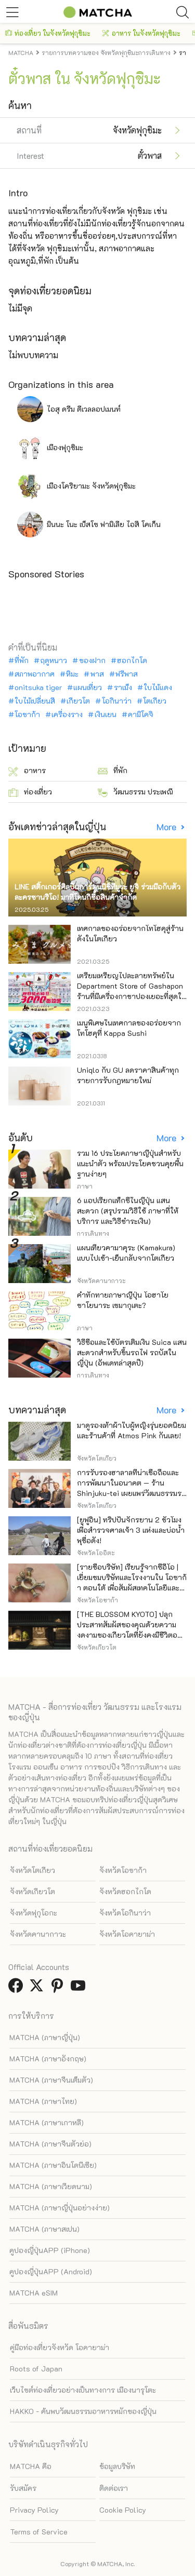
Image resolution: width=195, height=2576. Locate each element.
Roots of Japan (36, 2368)
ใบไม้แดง (158, 687)
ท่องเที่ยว (30, 792)
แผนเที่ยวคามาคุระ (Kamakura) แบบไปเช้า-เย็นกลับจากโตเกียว (126, 1253)
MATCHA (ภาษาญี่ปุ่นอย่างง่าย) (59, 2208)
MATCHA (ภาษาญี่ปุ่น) (44, 2037)
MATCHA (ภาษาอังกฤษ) (47, 2059)
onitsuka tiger (38, 687)
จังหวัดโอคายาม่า (127, 1934)
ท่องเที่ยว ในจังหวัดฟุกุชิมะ (47, 33)
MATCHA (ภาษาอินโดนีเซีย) (53, 2165)
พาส (97, 674)
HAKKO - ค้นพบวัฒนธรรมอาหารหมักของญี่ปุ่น (83, 2411)
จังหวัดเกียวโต (32, 1891)
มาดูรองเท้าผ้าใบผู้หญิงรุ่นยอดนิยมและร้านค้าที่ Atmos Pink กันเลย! (131, 1430)
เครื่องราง (67, 714)
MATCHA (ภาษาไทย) (43, 2101)
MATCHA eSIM (33, 2293)
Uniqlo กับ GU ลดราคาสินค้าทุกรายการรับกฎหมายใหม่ (128, 1075)
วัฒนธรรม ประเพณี (135, 792)
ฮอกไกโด (132, 660)
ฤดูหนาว (53, 660)
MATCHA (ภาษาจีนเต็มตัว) (51, 2080)
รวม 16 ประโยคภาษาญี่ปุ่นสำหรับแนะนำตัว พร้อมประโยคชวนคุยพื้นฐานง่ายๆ (130, 1163)
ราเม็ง (123, 687)
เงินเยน (105, 714)
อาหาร (27, 770)
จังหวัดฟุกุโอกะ (33, 1913)
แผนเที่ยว (87, 687)
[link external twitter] (38, 1988)
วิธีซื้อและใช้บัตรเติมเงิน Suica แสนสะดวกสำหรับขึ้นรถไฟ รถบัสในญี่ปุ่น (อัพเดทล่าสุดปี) (132, 1352)
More (167, 826)
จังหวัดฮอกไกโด (125, 1891)
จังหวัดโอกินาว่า (125, 1913)
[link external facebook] (17, 1988)
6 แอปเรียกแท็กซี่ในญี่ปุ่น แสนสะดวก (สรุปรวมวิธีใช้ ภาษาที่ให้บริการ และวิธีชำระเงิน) (127, 1210)
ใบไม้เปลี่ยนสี (35, 701)
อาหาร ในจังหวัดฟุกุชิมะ (141, 33)
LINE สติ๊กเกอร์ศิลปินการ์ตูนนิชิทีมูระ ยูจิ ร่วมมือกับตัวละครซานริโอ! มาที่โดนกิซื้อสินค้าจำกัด (97, 892)
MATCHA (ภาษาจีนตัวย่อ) (50, 2144)
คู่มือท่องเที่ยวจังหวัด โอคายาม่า (59, 2347)
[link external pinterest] (59, 1988)
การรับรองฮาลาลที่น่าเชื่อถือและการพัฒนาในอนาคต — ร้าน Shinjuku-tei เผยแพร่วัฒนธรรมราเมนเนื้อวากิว (131, 1487)
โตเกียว (154, 701)
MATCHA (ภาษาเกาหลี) (46, 2122)
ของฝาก (92, 660)
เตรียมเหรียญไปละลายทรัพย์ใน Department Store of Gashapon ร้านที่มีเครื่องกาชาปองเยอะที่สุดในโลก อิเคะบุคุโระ (131, 990)
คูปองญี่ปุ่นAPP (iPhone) (49, 2250)
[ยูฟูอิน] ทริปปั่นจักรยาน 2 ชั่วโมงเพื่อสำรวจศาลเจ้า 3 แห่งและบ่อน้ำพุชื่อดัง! (131, 1530)
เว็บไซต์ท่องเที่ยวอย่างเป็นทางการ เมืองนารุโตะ (83, 2390)
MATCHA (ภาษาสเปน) (44, 2229)
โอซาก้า (27, 714)
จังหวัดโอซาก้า (123, 1870)
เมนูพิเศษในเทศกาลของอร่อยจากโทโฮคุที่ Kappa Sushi (129, 1028)
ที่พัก (22, 660)
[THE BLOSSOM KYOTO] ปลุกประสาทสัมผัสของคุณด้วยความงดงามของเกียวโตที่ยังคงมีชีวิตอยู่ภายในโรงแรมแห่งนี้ (129, 1629)
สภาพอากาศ (35, 674)
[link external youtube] (80, 1988)
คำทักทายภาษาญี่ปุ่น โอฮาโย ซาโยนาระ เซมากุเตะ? (122, 1300)
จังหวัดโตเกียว (32, 1870)
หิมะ (72, 674)
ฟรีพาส (126, 674)
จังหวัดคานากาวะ (38, 1934)
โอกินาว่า (117, 701)
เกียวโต (78, 701)
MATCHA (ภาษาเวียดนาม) (50, 2186)
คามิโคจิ (140, 714)
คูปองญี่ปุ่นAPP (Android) (50, 2271)
